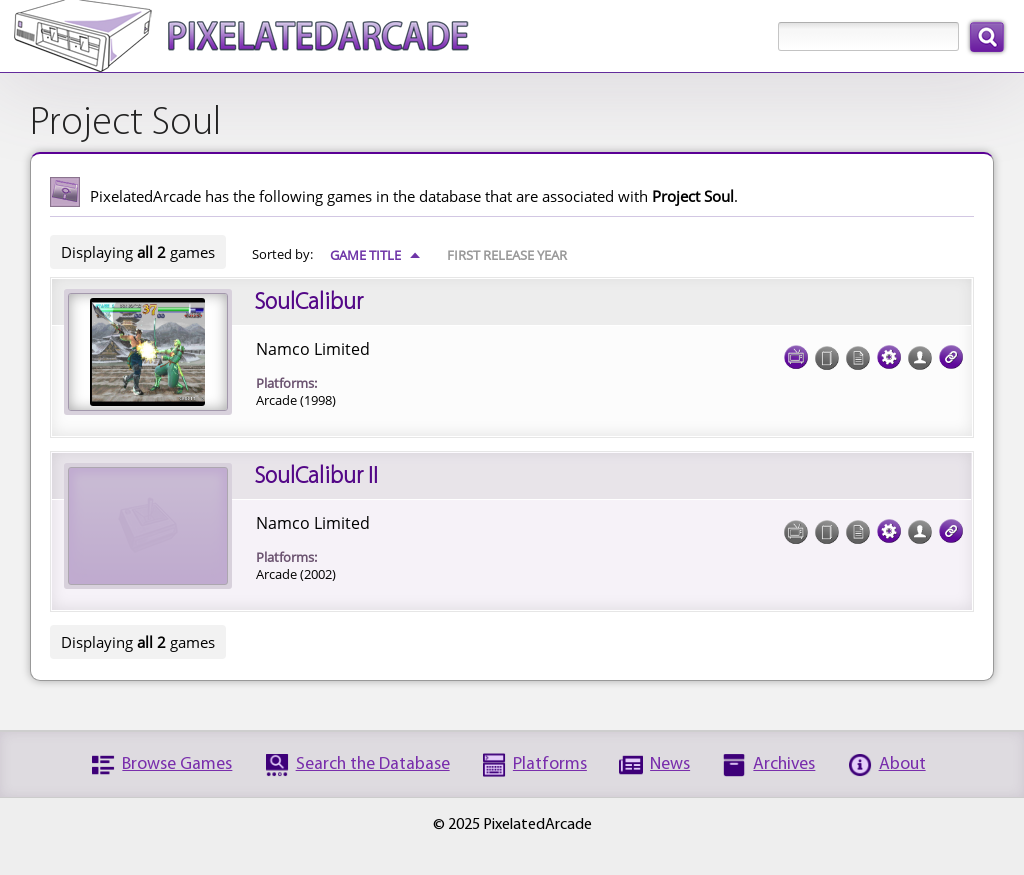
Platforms (550, 764)
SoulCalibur (308, 303)
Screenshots (796, 351)
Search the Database (373, 764)
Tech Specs (889, 351)
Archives (784, 764)
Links (951, 351)
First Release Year (507, 255)
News (670, 764)
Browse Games (177, 764)
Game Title (375, 255)
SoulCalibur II (316, 477)
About (902, 764)
